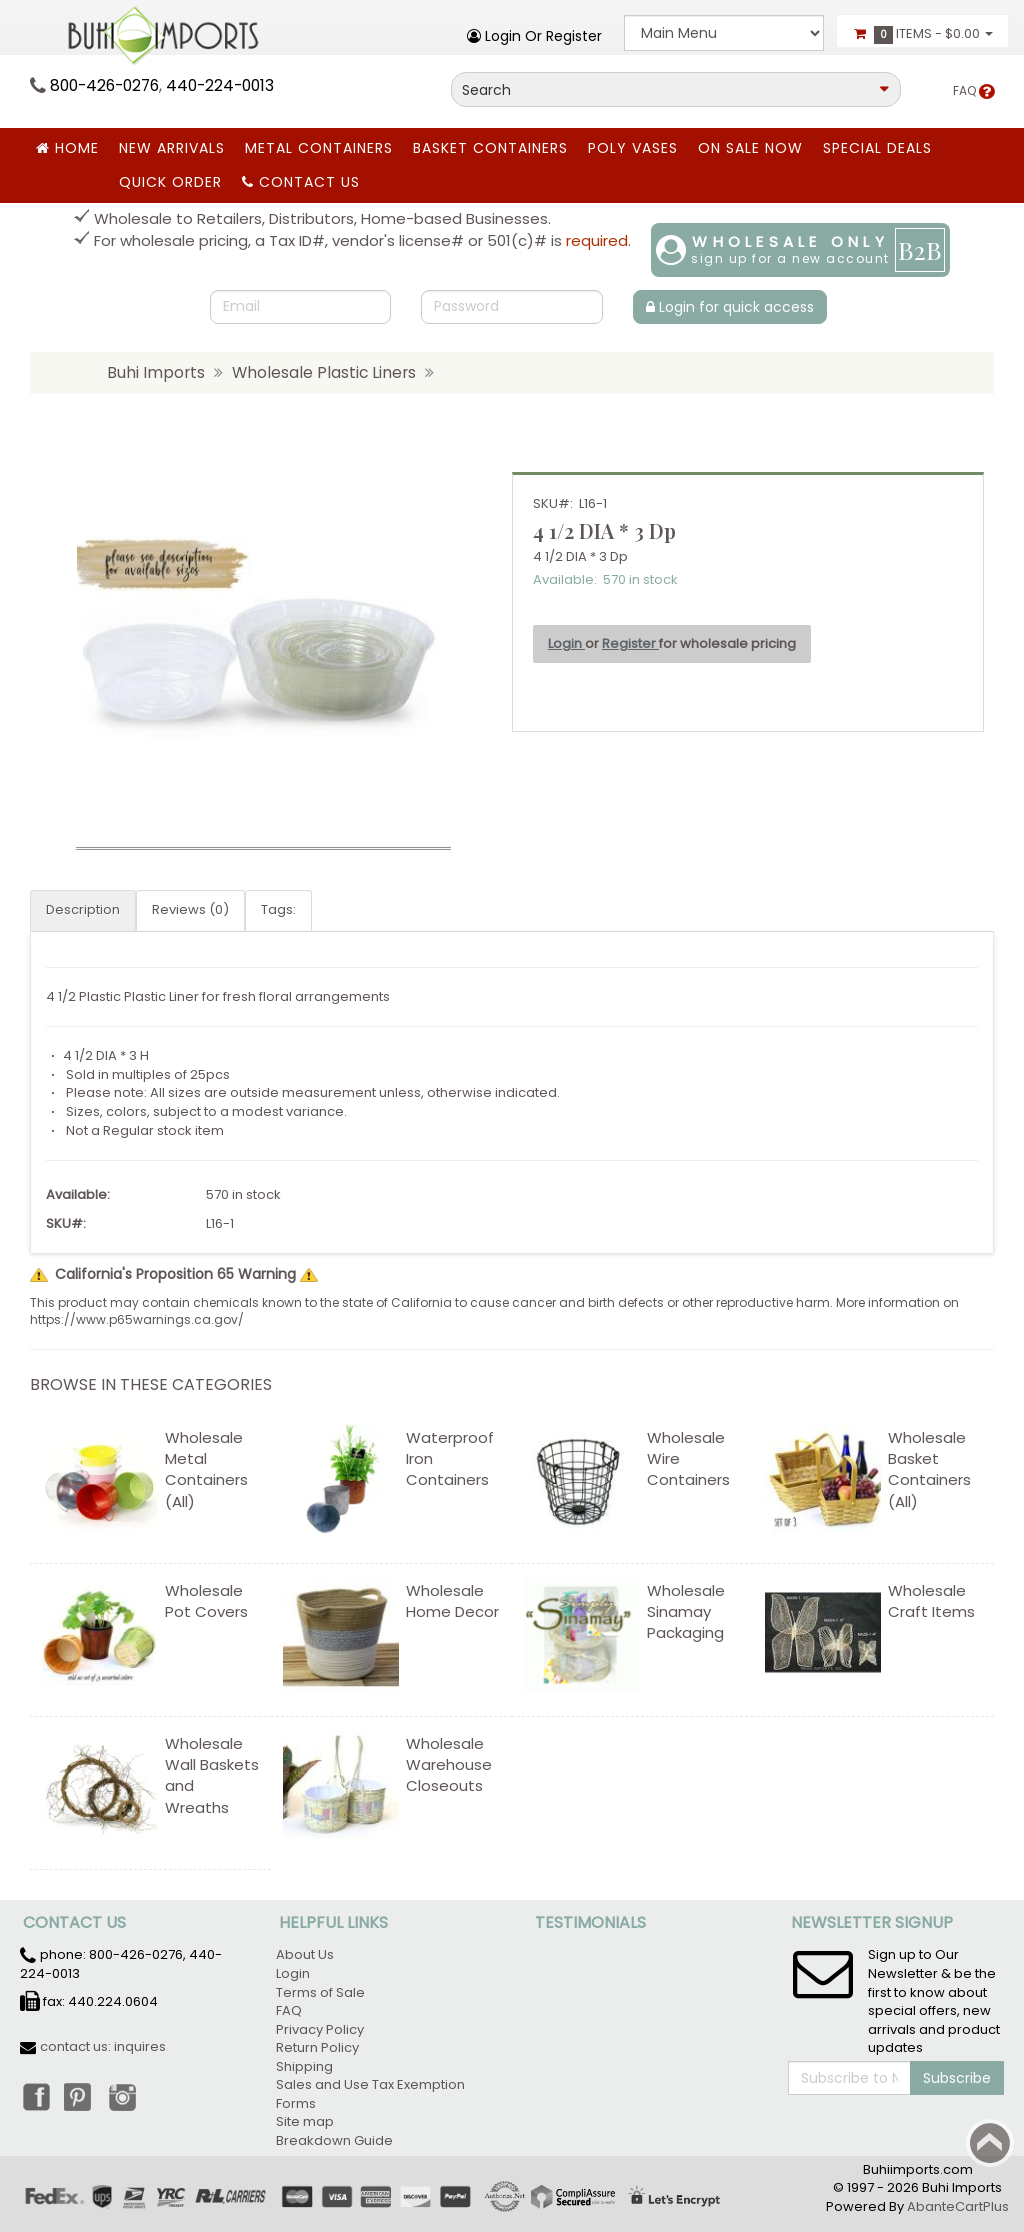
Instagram (123, 2096)
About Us (305, 1954)
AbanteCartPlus (958, 2206)
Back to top (990, 2143)
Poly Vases (633, 148)
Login (566, 643)
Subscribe (957, 2078)
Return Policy (317, 2047)
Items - (922, 34)
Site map (305, 2121)
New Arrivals (172, 148)
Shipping (304, 2066)
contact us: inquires (103, 2046)
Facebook (35, 2096)
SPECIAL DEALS (877, 148)
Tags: (278, 909)
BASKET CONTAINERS (490, 148)
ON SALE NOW (750, 148)
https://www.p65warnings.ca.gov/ (137, 1319)
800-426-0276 (104, 85)
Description (83, 909)
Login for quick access (730, 307)
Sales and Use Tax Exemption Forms (370, 2094)
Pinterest (79, 2096)
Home (67, 148)
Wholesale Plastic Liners (324, 372)
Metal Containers (319, 148)
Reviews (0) (190, 909)
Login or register (534, 36)
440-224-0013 (220, 85)
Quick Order (170, 182)
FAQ (973, 90)
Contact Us (301, 182)
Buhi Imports (156, 372)
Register (630, 643)
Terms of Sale (320, 1992)
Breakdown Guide (336, 2140)
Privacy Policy (320, 2029)
